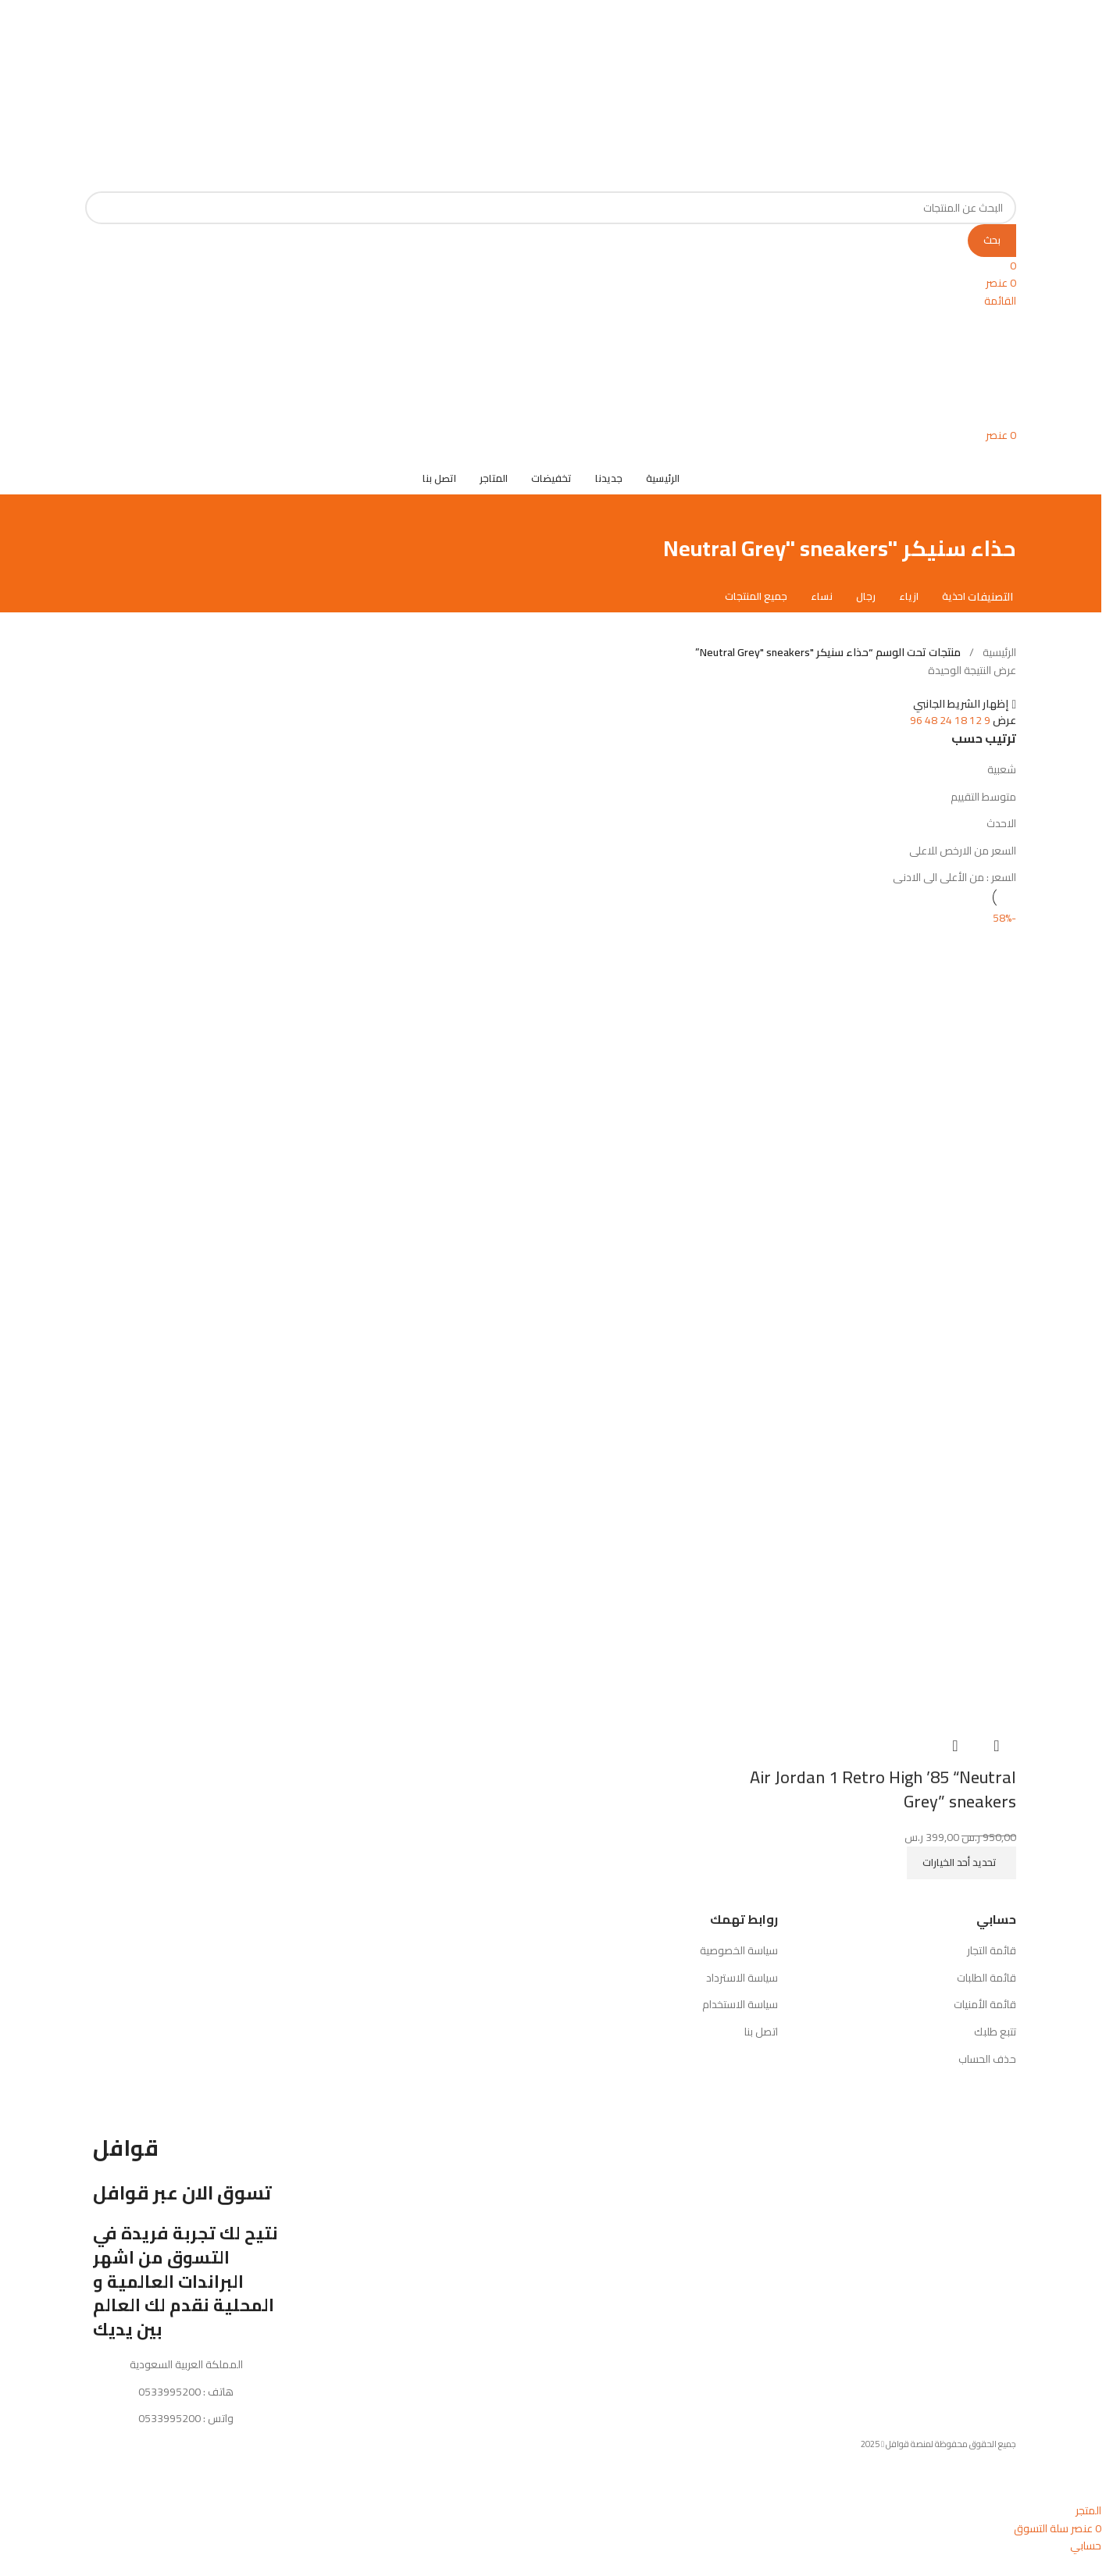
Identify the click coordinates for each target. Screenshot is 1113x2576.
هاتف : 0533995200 (186, 2409)
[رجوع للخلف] (996, 531)
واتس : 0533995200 (186, 2436)
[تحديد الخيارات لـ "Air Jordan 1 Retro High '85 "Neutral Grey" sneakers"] (961, 1880)
